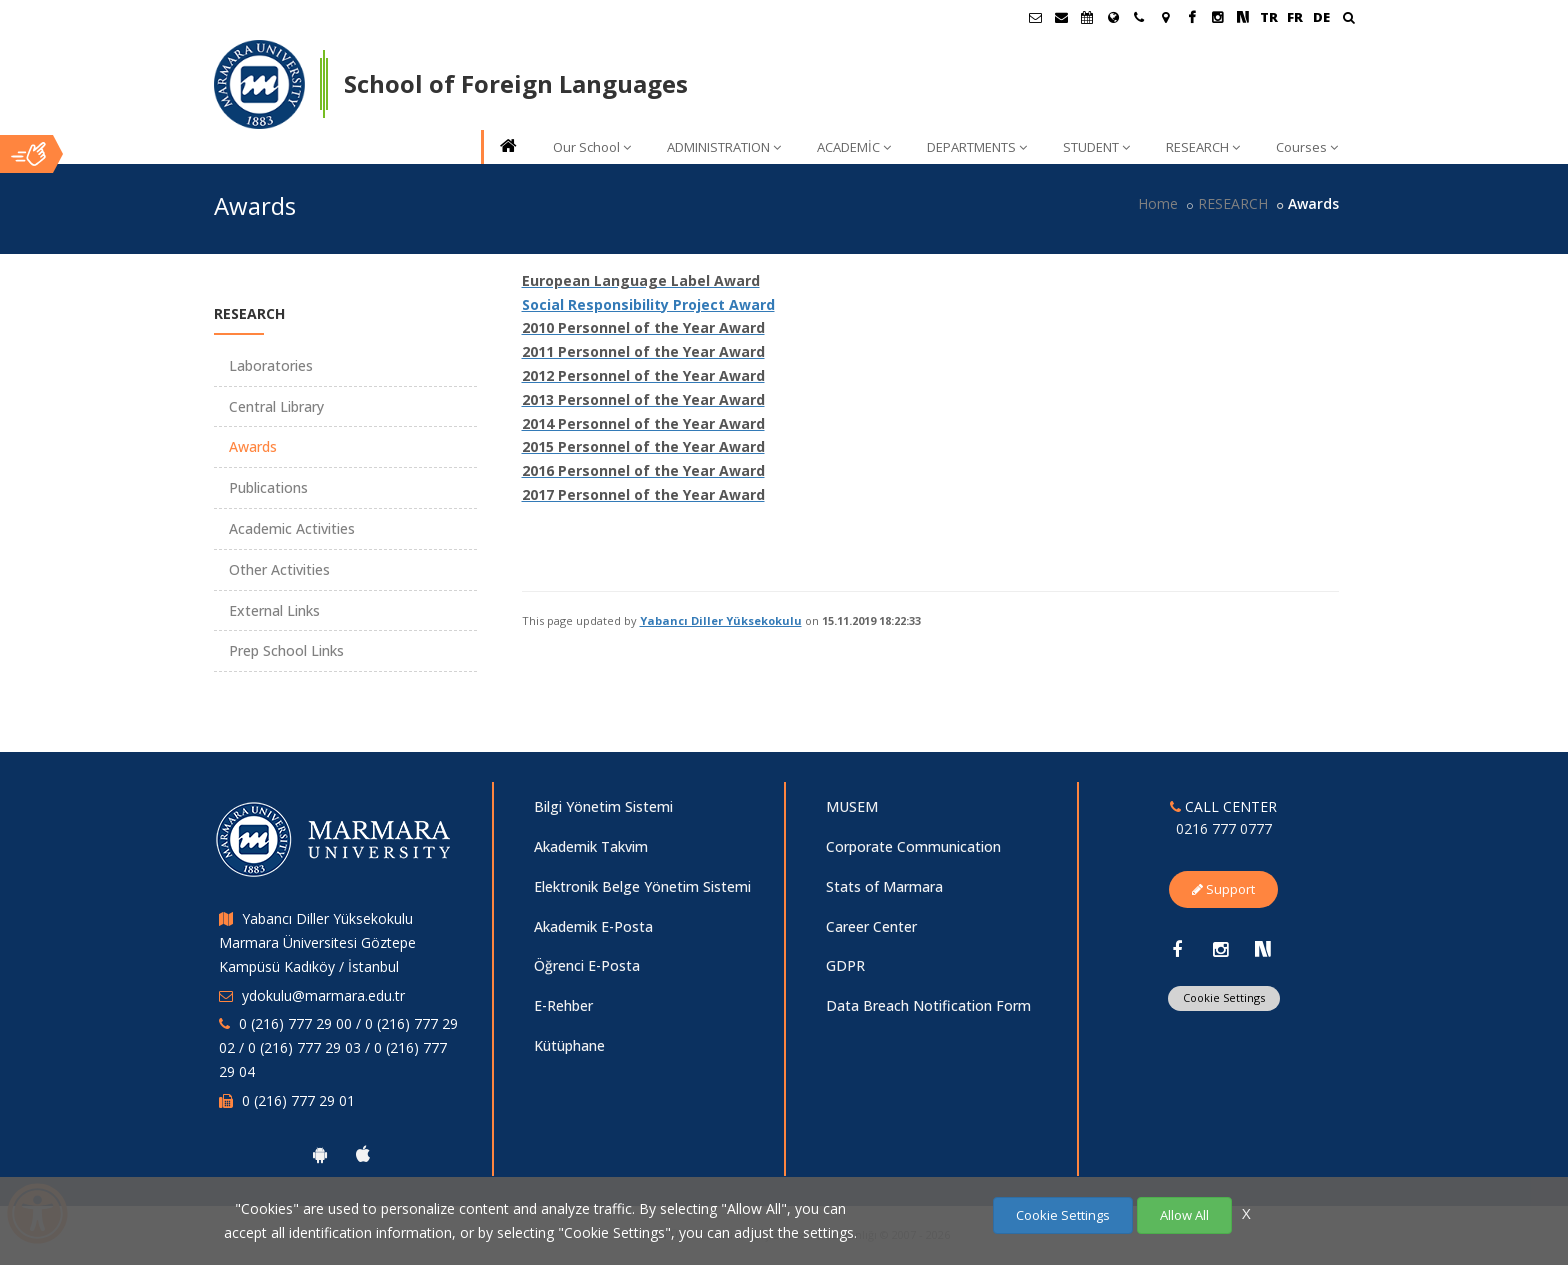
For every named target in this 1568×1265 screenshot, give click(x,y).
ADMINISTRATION (724, 147)
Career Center (871, 926)
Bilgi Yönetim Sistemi (603, 806)
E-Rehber (563, 1005)
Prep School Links (286, 650)
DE (1321, 17)
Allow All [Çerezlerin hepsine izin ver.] (1184, 1215)
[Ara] (1348, 19)
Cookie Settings (1224, 997)
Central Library (276, 406)
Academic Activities (292, 528)
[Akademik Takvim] (1087, 17)
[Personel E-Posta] (1061, 17)
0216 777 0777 (1224, 828)
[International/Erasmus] (1113, 17)
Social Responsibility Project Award (648, 304)
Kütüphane (569, 1045)
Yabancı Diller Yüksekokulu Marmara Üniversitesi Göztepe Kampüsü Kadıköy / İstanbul (317, 942)
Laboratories (271, 365)
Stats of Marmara (884, 886)
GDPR (845, 965)
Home (1158, 203)
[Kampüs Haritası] (1165, 17)
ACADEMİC (854, 147)
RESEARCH (1203, 147)
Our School (592, 147)
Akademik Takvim (591, 846)
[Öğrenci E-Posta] (1035, 17)
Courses (1307, 147)
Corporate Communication (913, 846)
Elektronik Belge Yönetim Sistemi (642, 886)
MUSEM (852, 806)
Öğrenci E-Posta (587, 965)
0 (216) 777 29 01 (298, 1100)
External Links (274, 610)
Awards (253, 446)
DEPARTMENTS (977, 147)
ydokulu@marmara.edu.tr (323, 995)
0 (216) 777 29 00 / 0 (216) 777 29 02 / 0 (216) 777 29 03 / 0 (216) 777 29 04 (338, 1047)
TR (1269, 17)
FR (1295, 17)
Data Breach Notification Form (928, 1005)
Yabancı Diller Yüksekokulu (721, 620)
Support (1223, 889)
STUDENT (1096, 147)
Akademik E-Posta (593, 926)
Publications (268, 487)
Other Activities (279, 569)
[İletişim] (1139, 17)
